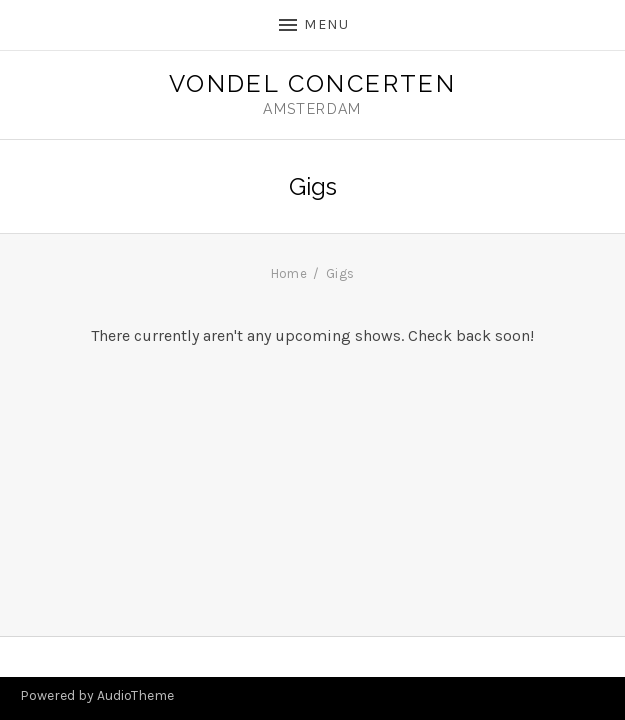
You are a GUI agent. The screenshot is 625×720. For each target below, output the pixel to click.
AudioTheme (135, 695)
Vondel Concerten (312, 84)
